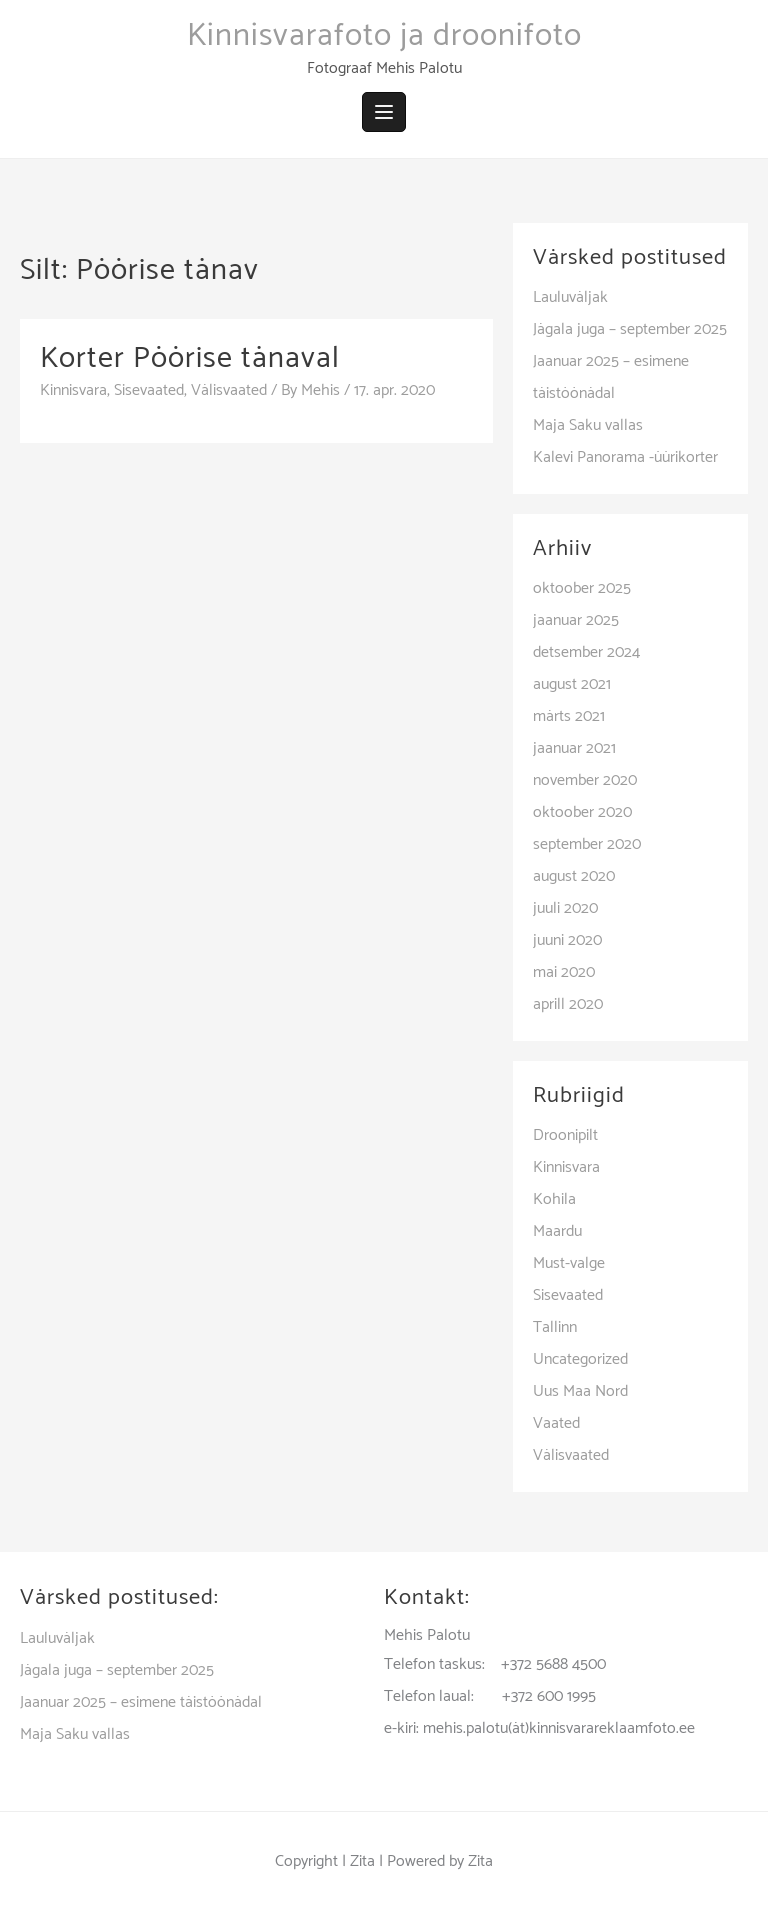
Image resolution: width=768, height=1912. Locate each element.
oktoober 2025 (582, 588)
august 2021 (572, 684)
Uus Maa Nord (580, 1391)
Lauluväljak (570, 297)
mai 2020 (564, 972)
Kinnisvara (73, 390)
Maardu (557, 1231)
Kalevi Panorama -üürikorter (625, 457)
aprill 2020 (568, 1004)
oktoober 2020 (582, 812)
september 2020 (587, 844)
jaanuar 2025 (576, 620)
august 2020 (574, 876)
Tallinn (555, 1327)
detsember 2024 (586, 652)
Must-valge (569, 1263)
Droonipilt (565, 1135)
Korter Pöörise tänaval (190, 358)
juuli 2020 (565, 908)
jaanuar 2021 (574, 748)
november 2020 (585, 780)
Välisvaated (229, 390)
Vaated (556, 1423)
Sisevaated (149, 390)
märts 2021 (569, 716)
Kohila (554, 1199)
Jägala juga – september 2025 (630, 329)
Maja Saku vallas (588, 425)
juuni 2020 (567, 940)
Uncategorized (580, 1359)
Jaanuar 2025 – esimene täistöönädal (141, 1702)
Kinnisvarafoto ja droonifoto (384, 36)
